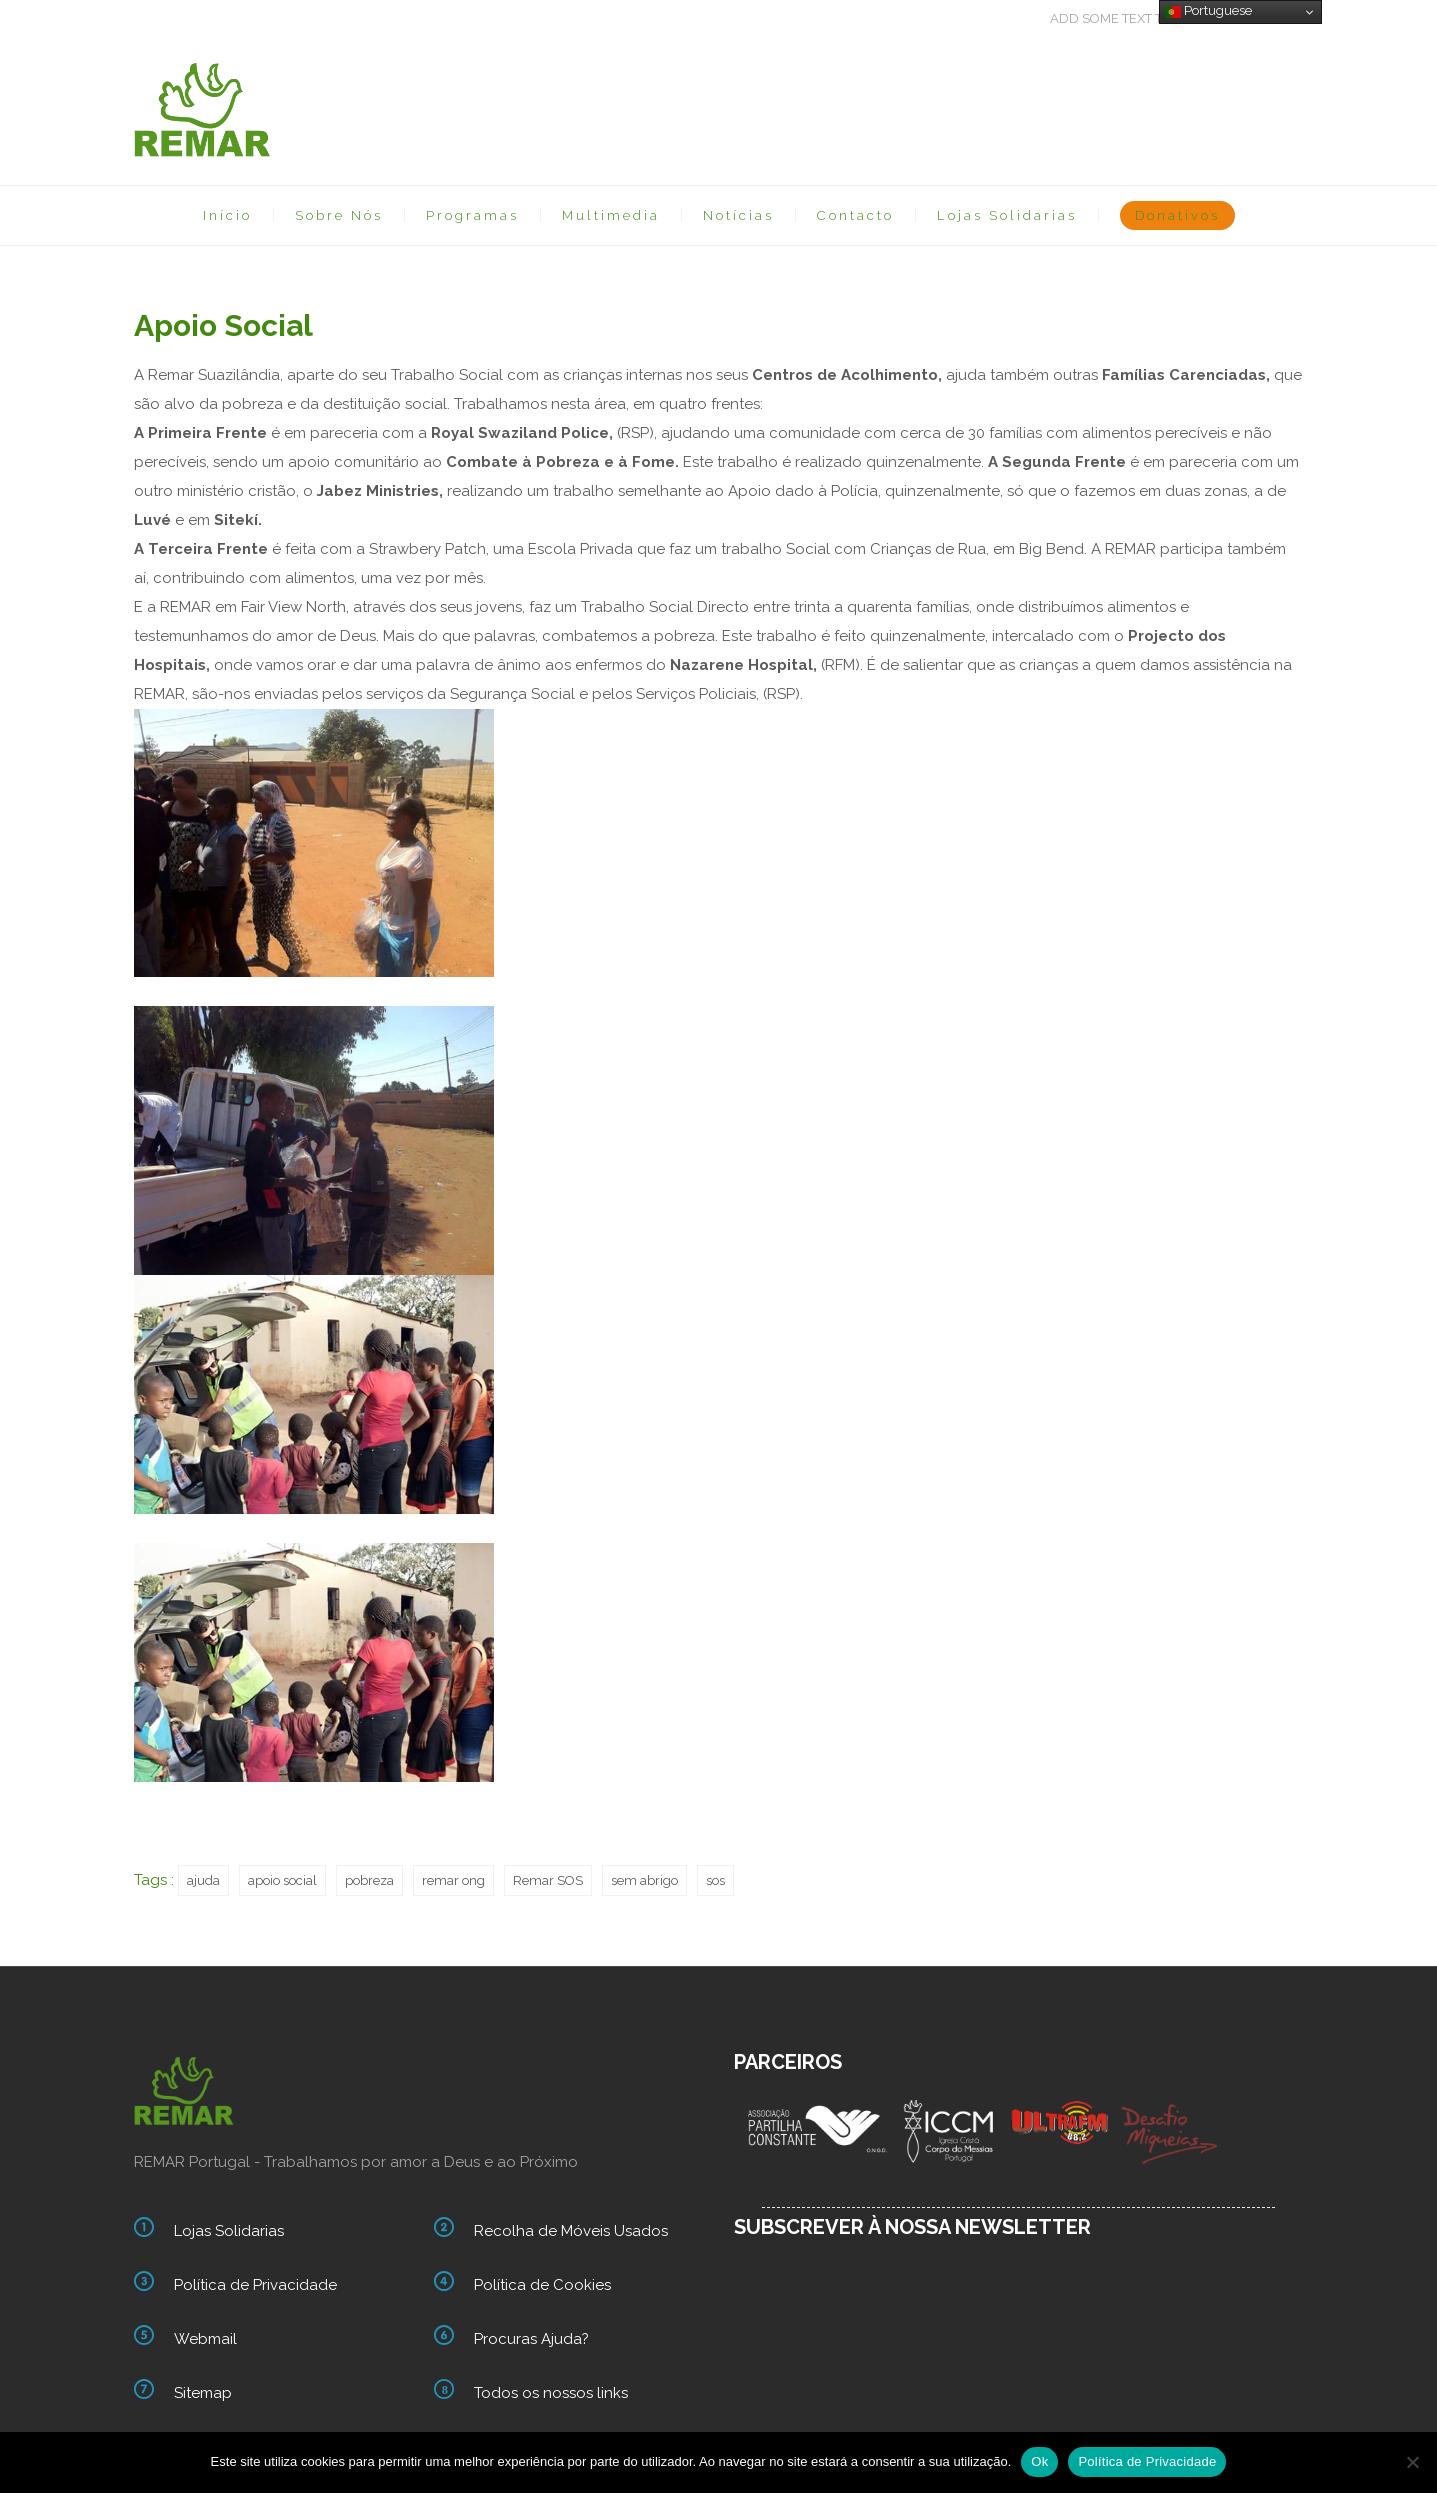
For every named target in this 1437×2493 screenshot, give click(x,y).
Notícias (738, 215)
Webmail (205, 2339)
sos (715, 1880)
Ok (1039, 2461)
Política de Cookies (542, 2285)
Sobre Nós (339, 215)
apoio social (282, 1880)
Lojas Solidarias (1007, 215)
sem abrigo (644, 1880)
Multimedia (611, 215)
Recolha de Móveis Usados (571, 2231)
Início (227, 215)
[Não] (1412, 2462)
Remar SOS (548, 1880)
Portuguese (1208, 11)
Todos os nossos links (551, 2393)
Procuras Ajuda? (531, 2339)
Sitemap (203, 2393)
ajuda (203, 1880)
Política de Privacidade (255, 2285)
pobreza (369, 1880)
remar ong (453, 1880)
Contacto (855, 215)
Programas (472, 215)
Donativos (1177, 215)
